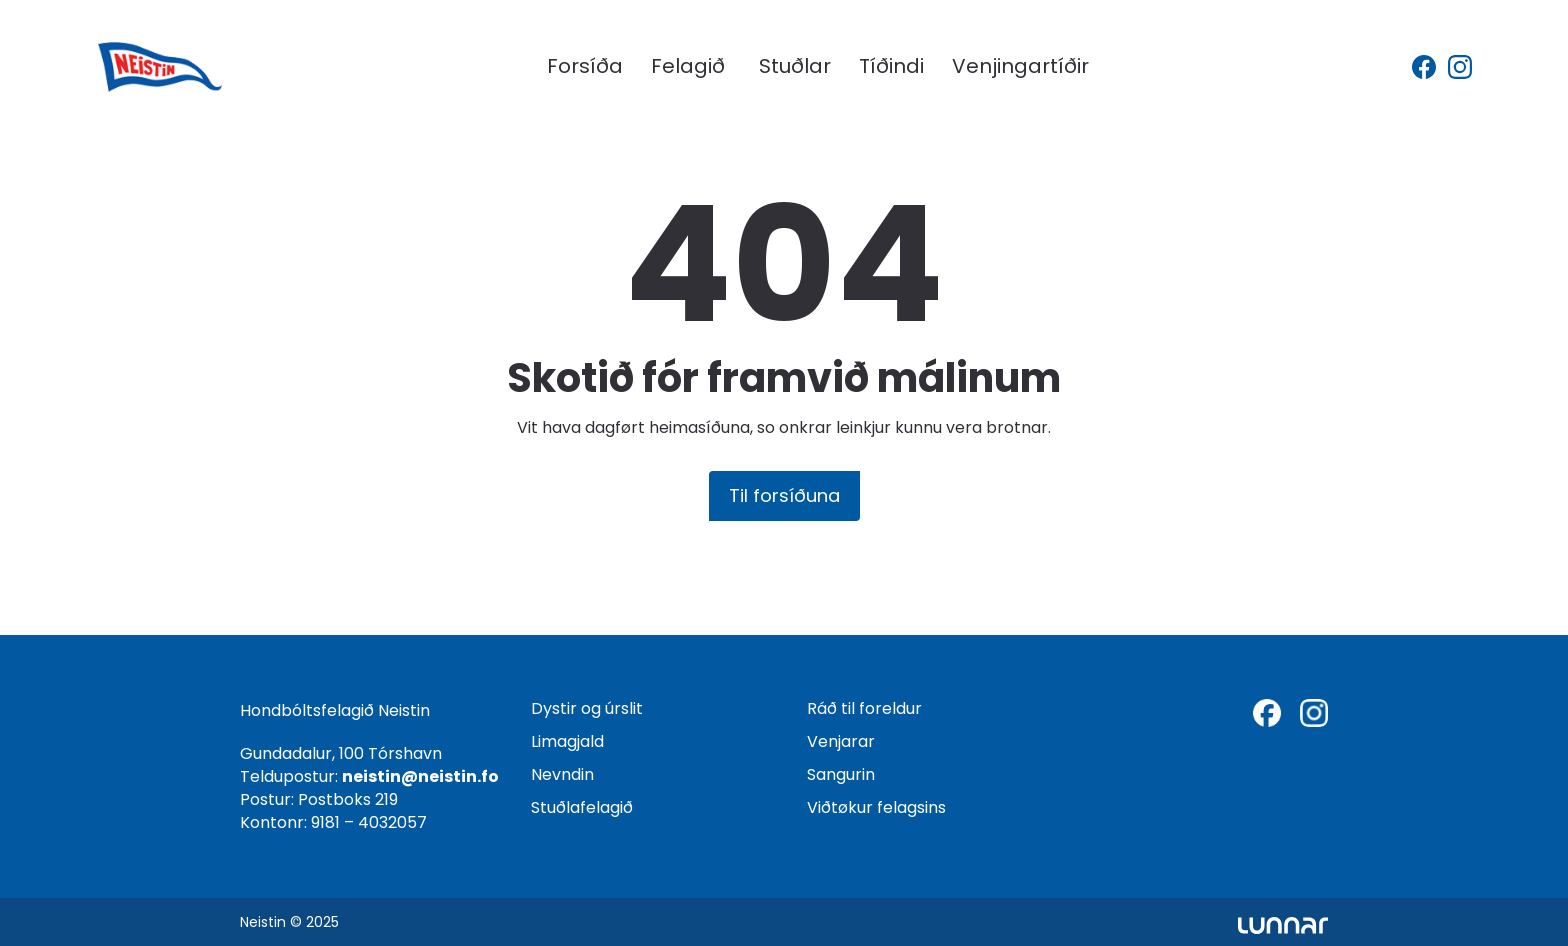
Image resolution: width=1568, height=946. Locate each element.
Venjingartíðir (1020, 66)
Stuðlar (795, 66)
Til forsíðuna (784, 495)
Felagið (688, 66)
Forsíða (585, 66)
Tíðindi (891, 66)
